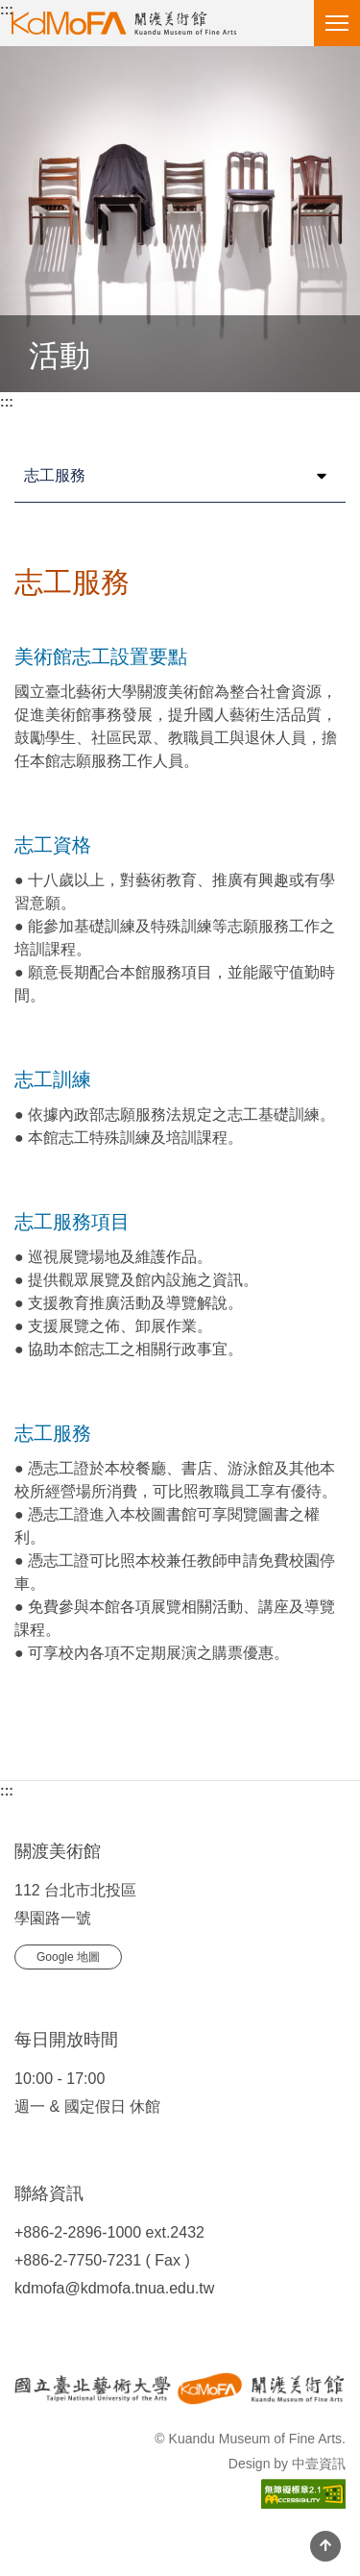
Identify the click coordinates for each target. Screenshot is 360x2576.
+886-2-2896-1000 (77, 2232)
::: (6, 9)
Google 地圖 (68, 1957)
